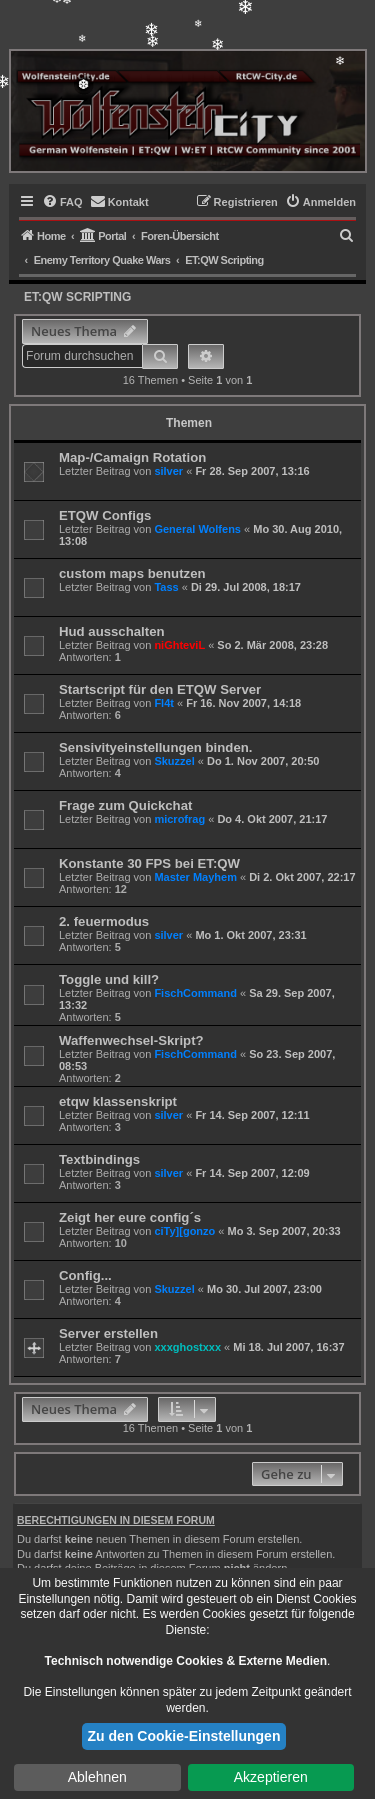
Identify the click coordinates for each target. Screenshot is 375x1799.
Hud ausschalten (112, 631)
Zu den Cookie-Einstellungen (184, 1736)
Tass (166, 587)
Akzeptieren (271, 1777)
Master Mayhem (195, 877)
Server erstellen (108, 1333)
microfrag (179, 819)
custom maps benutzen (132, 573)
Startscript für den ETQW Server (160, 689)
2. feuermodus (104, 921)
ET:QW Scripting (77, 297)
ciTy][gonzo (184, 1231)
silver (168, 471)
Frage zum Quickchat (125, 805)
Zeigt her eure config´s (130, 1217)
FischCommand (195, 993)
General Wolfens (197, 529)
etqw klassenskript (118, 1101)
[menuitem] (62, 202)
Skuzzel (174, 761)
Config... (85, 1275)
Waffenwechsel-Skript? (131, 1040)
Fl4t (164, 703)
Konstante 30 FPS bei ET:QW (149, 863)
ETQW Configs (105, 515)
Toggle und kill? (109, 979)
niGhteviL (179, 645)
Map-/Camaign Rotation (132, 457)
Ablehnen (97, 1777)
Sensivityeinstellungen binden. (155, 747)
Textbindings (99, 1159)
